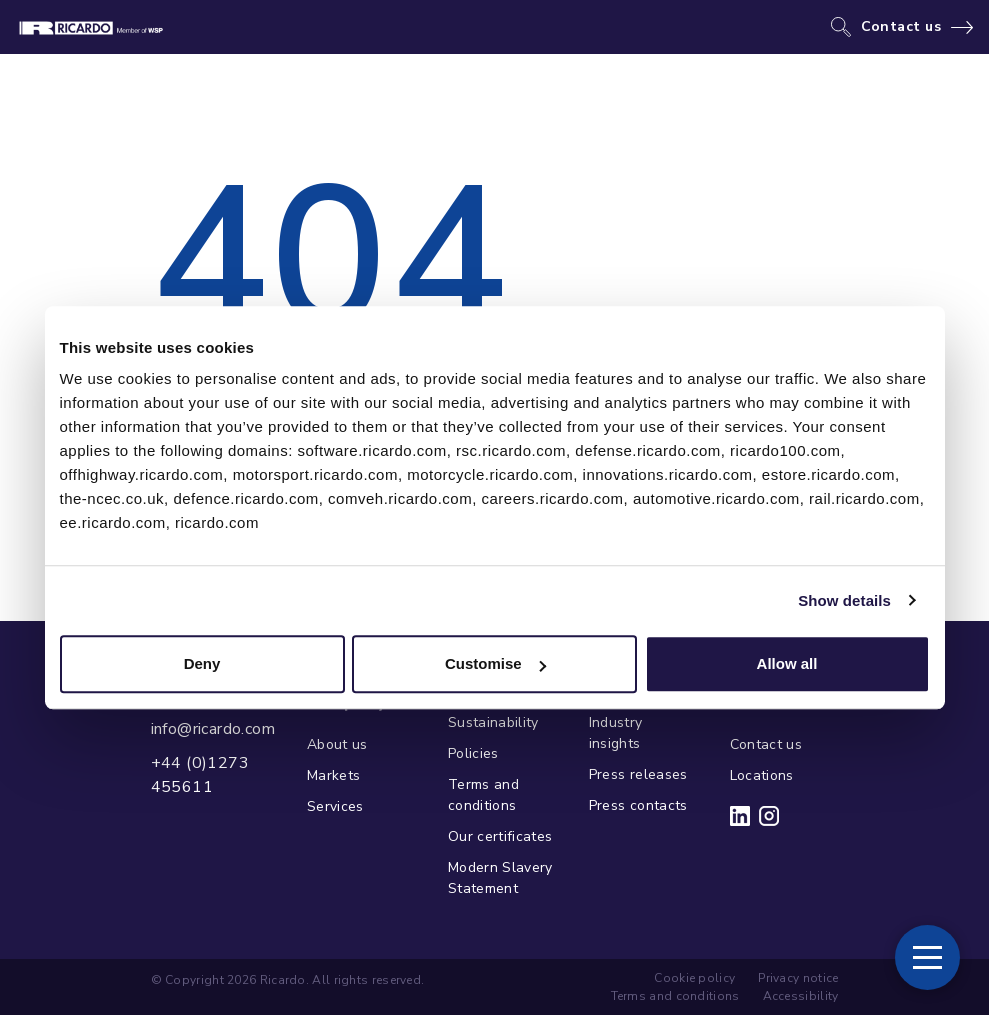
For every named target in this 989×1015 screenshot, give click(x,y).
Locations (762, 775)
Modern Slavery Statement (500, 878)
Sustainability (493, 722)
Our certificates (500, 836)
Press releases (638, 774)
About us (337, 744)
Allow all (787, 663)
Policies (473, 753)
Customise (495, 663)
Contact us (901, 27)
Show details (844, 600)
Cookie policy (694, 978)
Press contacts (638, 805)
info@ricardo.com (213, 729)
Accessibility (801, 996)
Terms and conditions (483, 795)
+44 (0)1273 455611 (200, 775)
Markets (333, 775)
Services (335, 806)
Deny (202, 663)
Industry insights (616, 733)
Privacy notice (798, 978)
